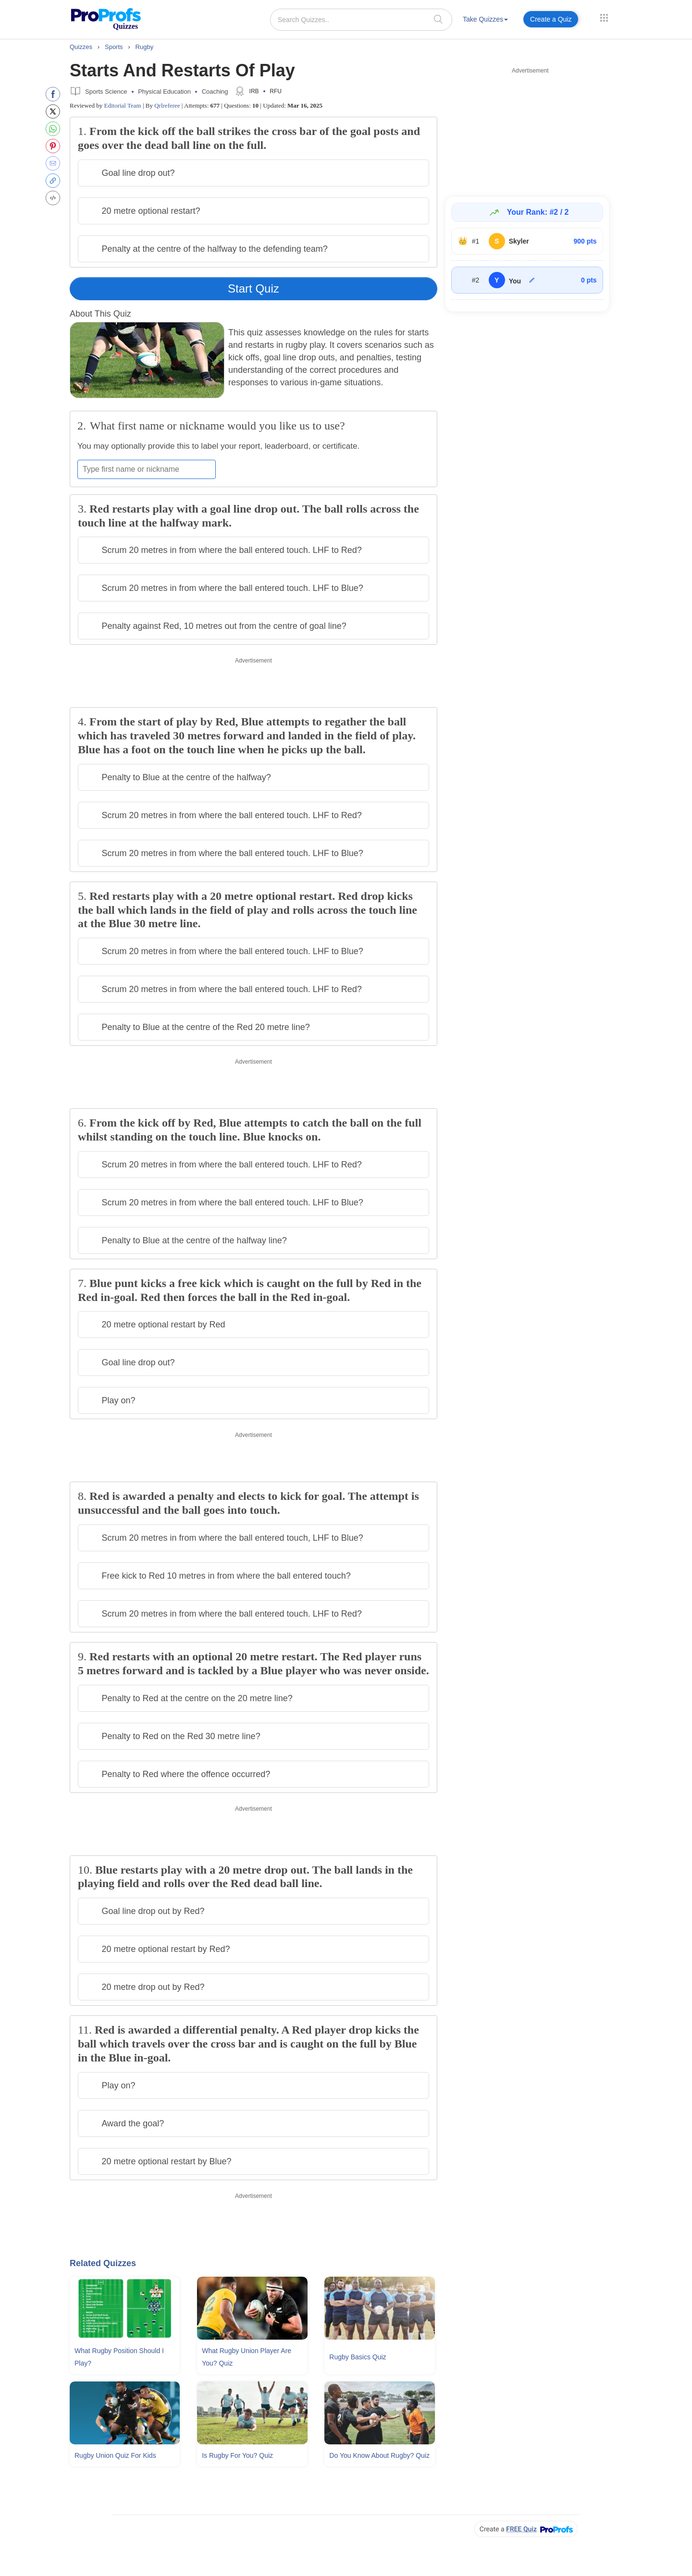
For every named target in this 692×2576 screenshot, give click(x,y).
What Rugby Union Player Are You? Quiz (246, 2357)
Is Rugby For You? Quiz (237, 2455)
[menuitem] (485, 21)
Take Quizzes (485, 19)
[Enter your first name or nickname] (146, 469)
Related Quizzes (103, 2263)
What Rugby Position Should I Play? (119, 2357)
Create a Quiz (550, 19)
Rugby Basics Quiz (357, 2357)
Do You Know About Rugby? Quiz (379, 2455)
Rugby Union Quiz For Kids (115, 2455)
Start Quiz (253, 288)
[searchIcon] (438, 19)
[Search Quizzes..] (361, 20)
